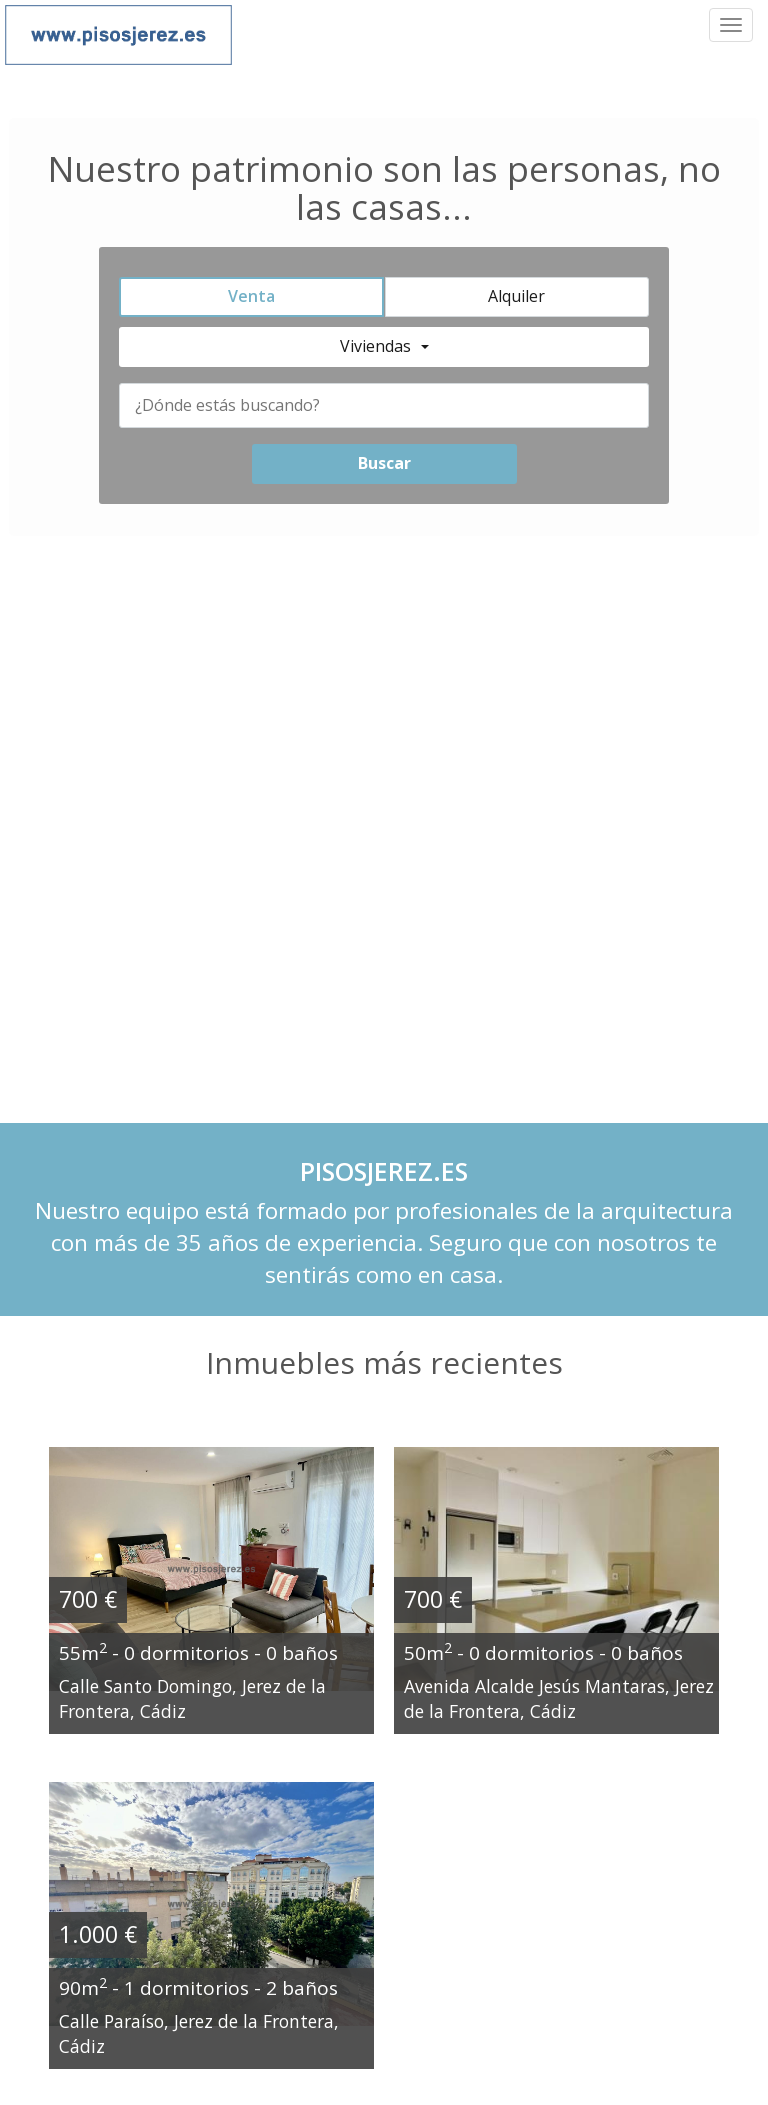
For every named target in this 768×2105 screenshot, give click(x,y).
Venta (251, 296)
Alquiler (516, 296)
